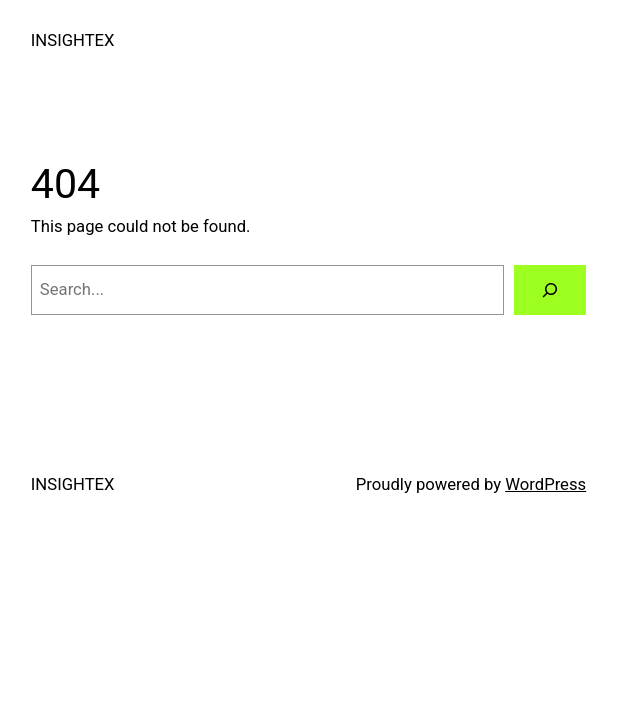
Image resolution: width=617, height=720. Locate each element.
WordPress (545, 484)
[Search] (550, 290)
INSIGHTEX (73, 40)
